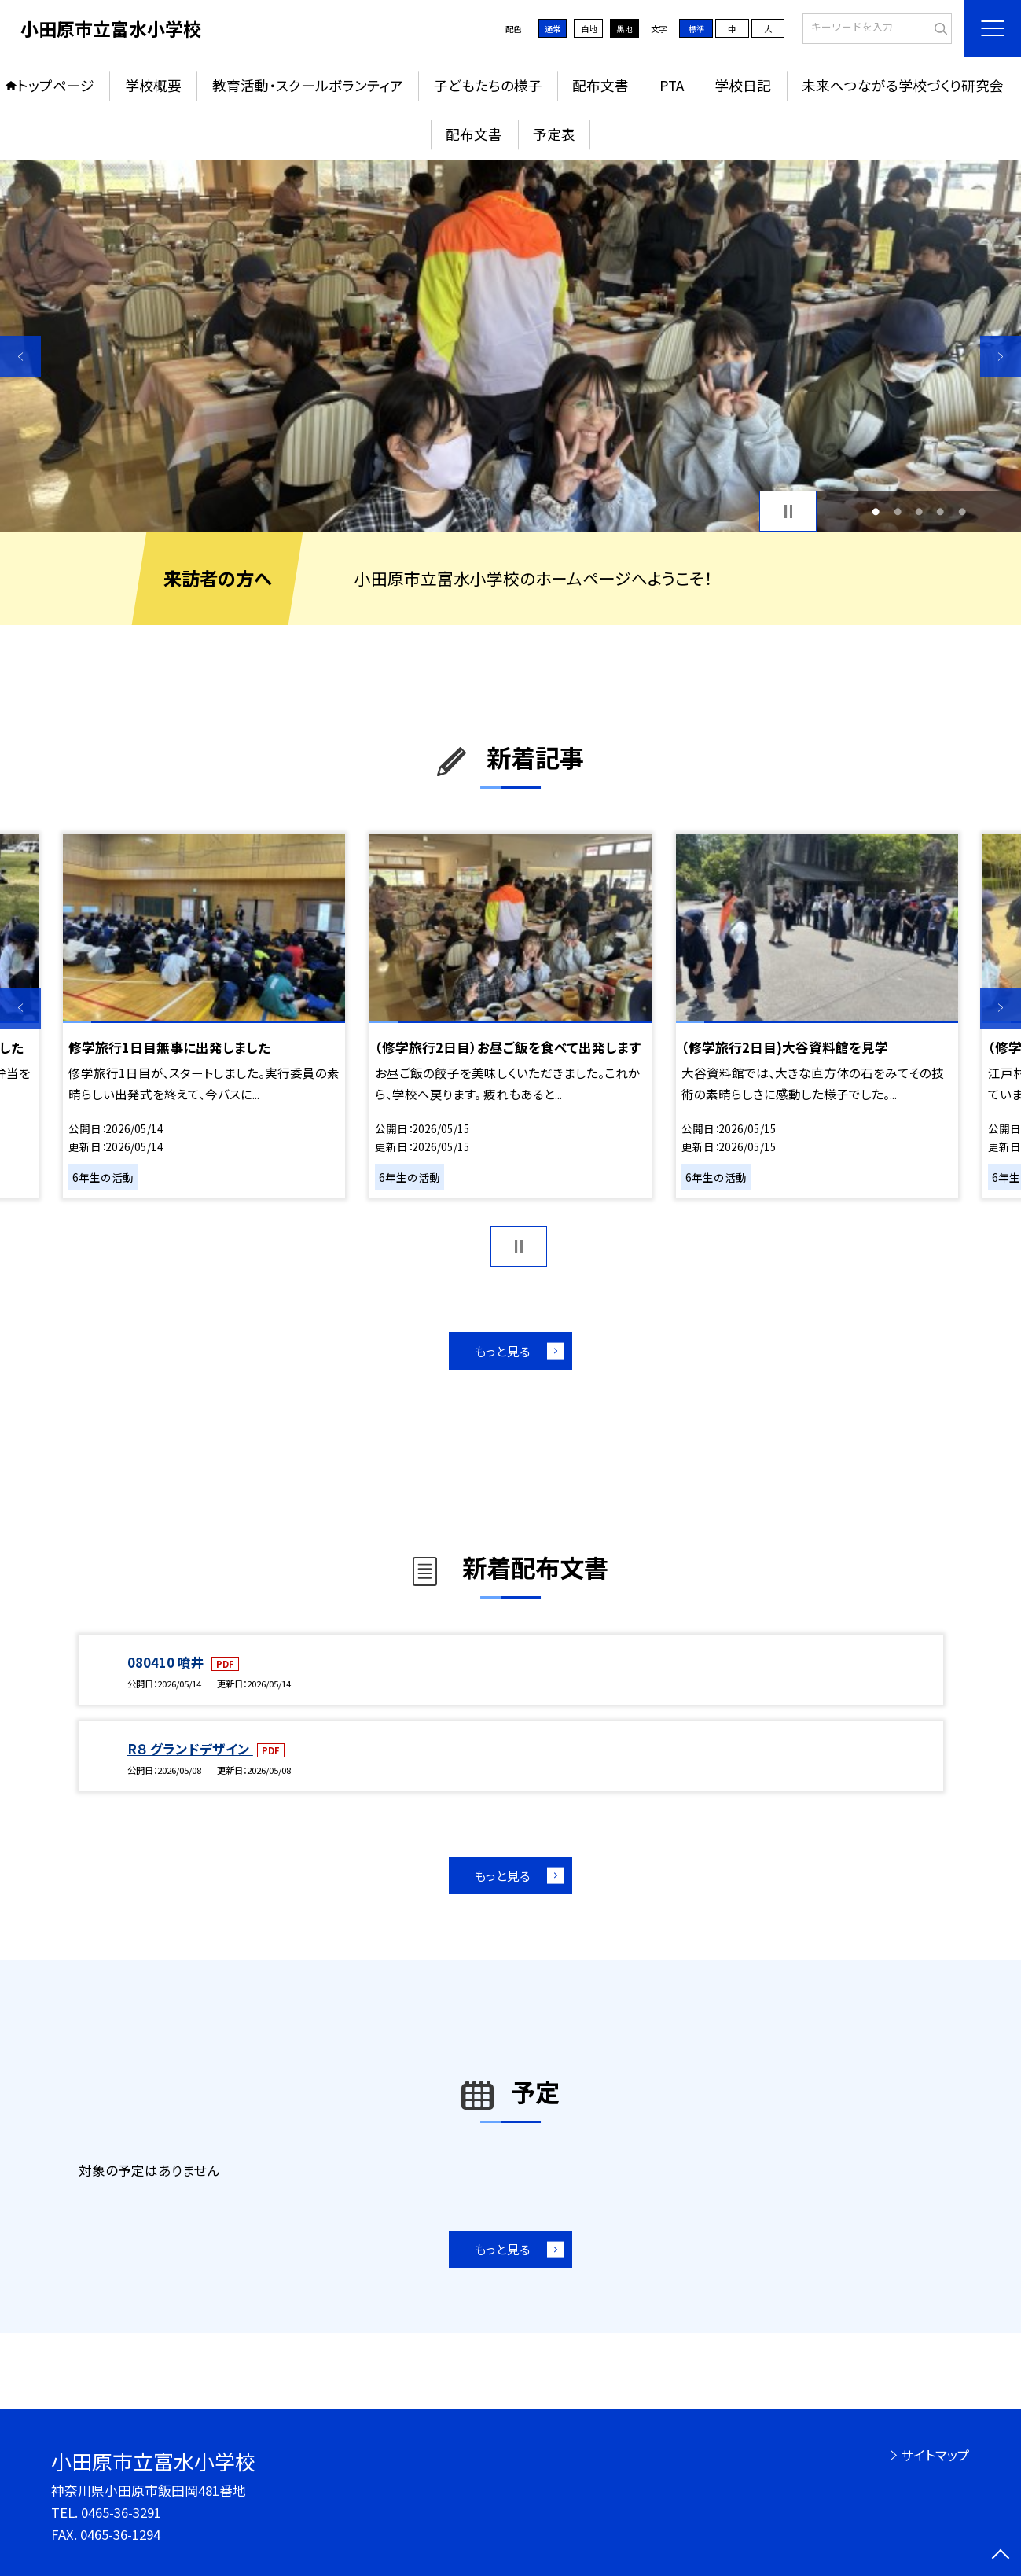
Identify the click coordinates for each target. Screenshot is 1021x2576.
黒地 (624, 29)
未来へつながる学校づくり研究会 (903, 85)
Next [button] (1000, 356)
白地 (589, 29)
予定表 (554, 134)
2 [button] (898, 511)
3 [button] (919, 511)
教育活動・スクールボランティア (307, 85)
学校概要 (153, 85)
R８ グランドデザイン (190, 1748)
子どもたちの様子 (488, 85)
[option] (510, 346)
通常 (552, 29)
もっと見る (502, 1351)
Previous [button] (20, 356)
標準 (696, 29)
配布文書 (600, 85)
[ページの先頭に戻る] (1000, 2555)
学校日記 (742, 85)
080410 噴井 (167, 1662)
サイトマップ (935, 2454)
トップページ (55, 85)
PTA (671, 85)
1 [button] (876, 511)
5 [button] (962, 511)
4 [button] (940, 511)
